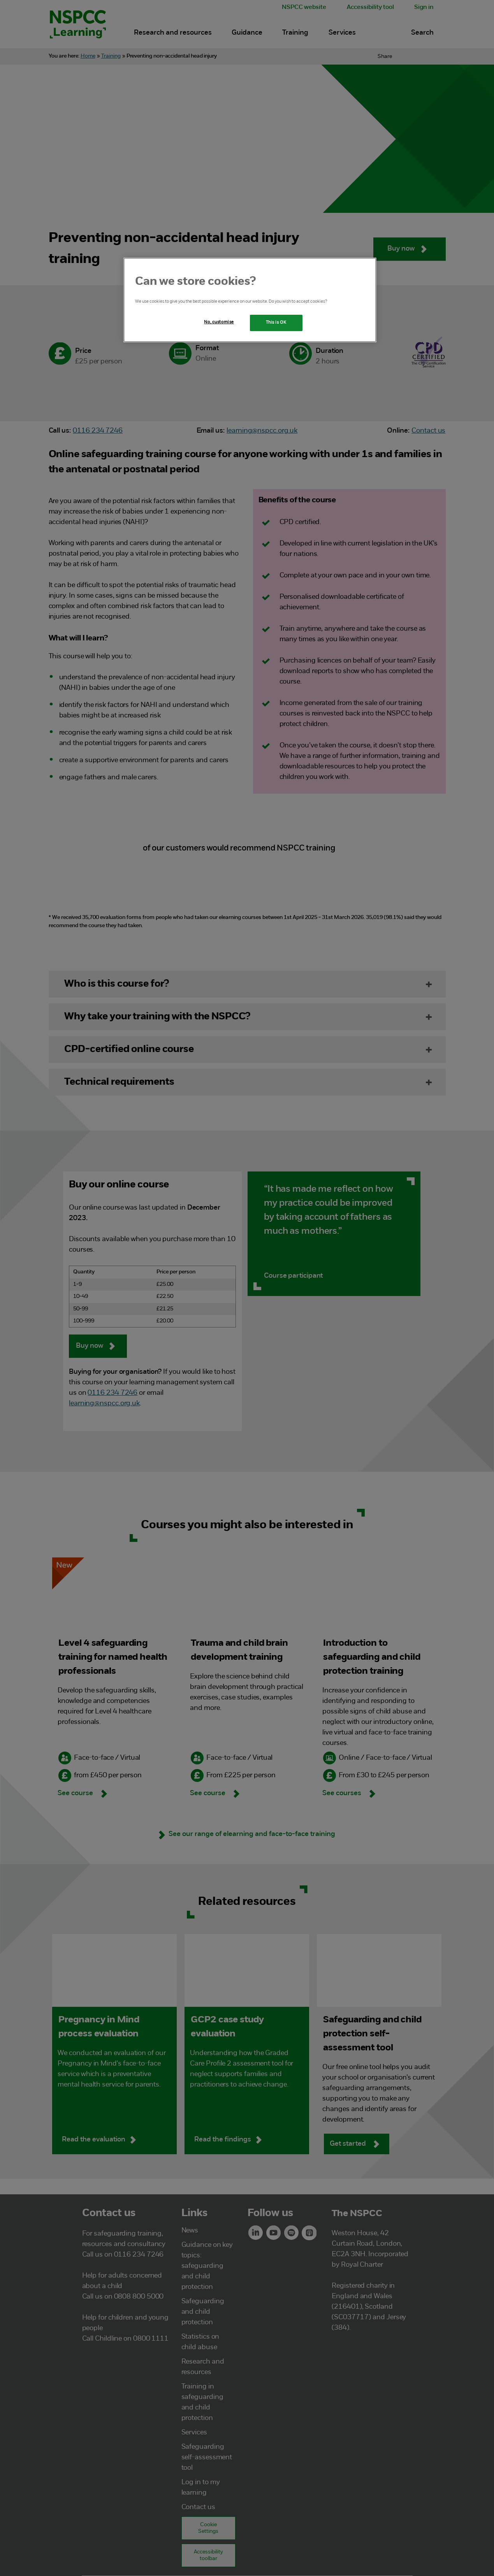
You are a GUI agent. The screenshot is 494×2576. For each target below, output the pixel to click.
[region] (249, 300)
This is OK (276, 322)
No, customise (219, 322)
